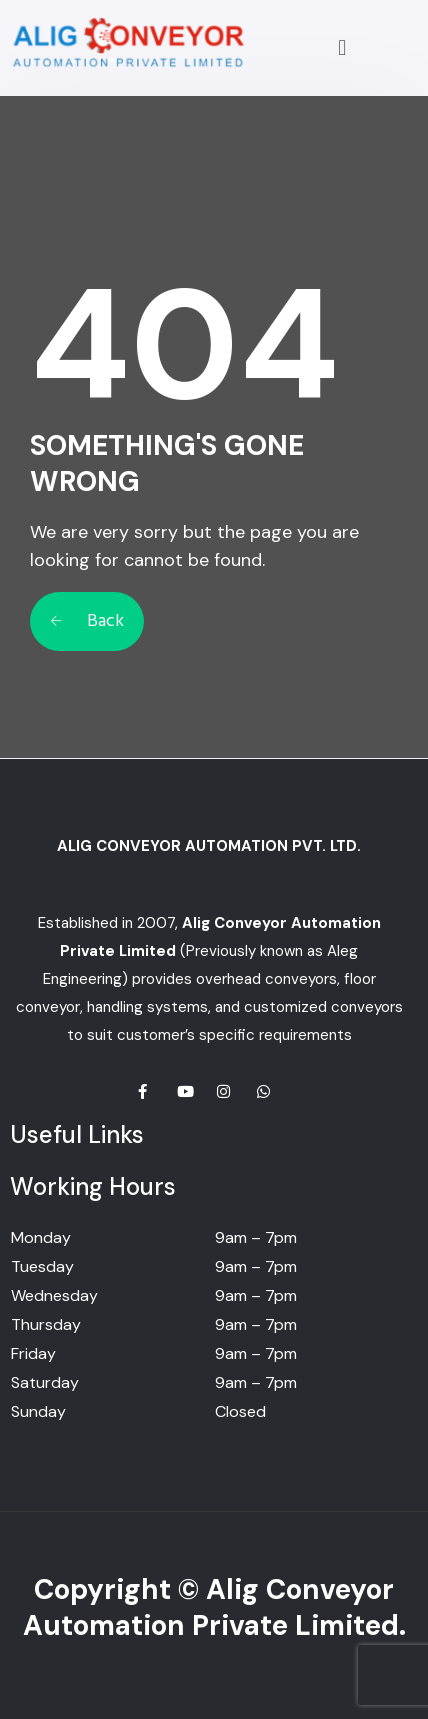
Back (87, 621)
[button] (342, 47)
